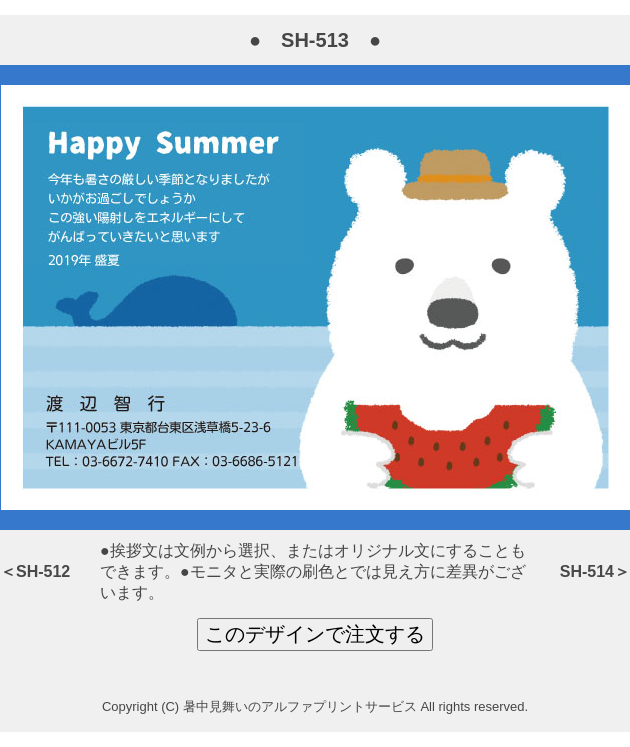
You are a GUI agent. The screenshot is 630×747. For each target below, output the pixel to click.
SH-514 (587, 571)
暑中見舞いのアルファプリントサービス (300, 706)
